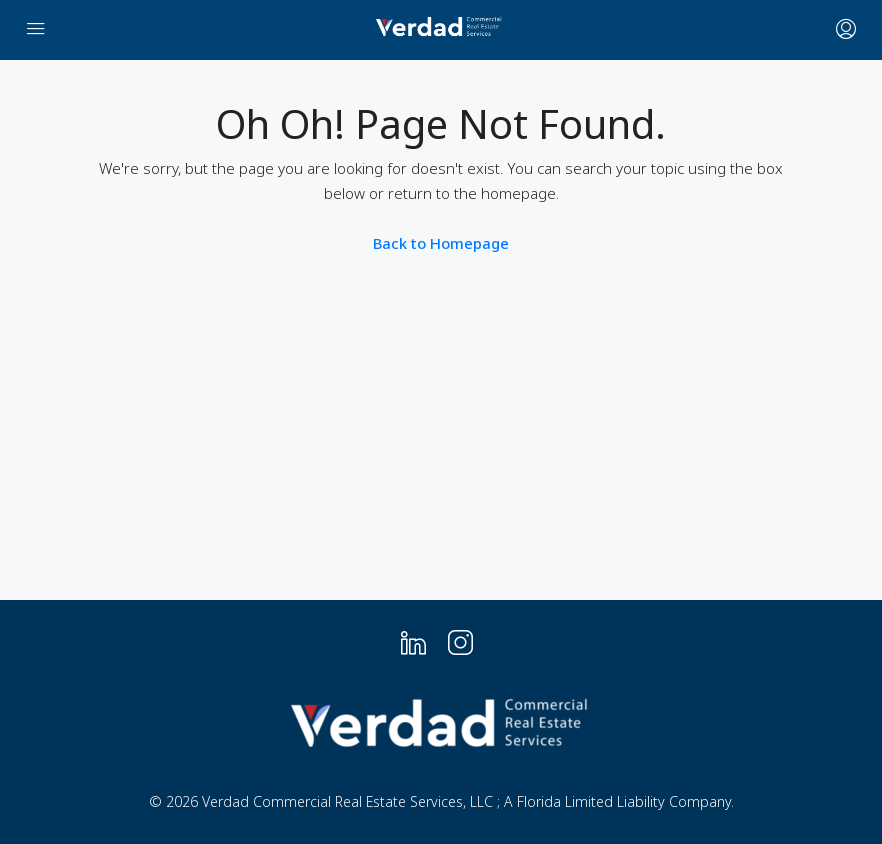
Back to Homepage (441, 243)
